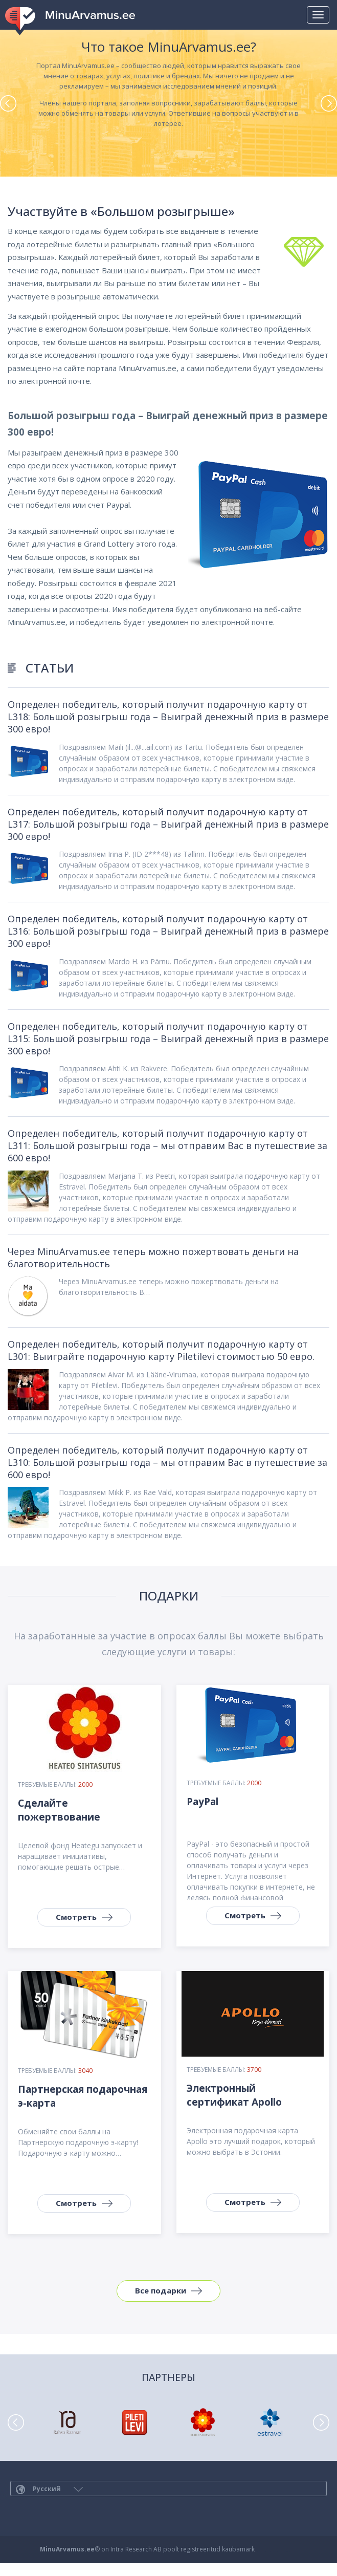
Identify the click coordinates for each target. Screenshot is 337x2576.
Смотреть (76, 1917)
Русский (49, 2489)
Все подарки (160, 2290)
